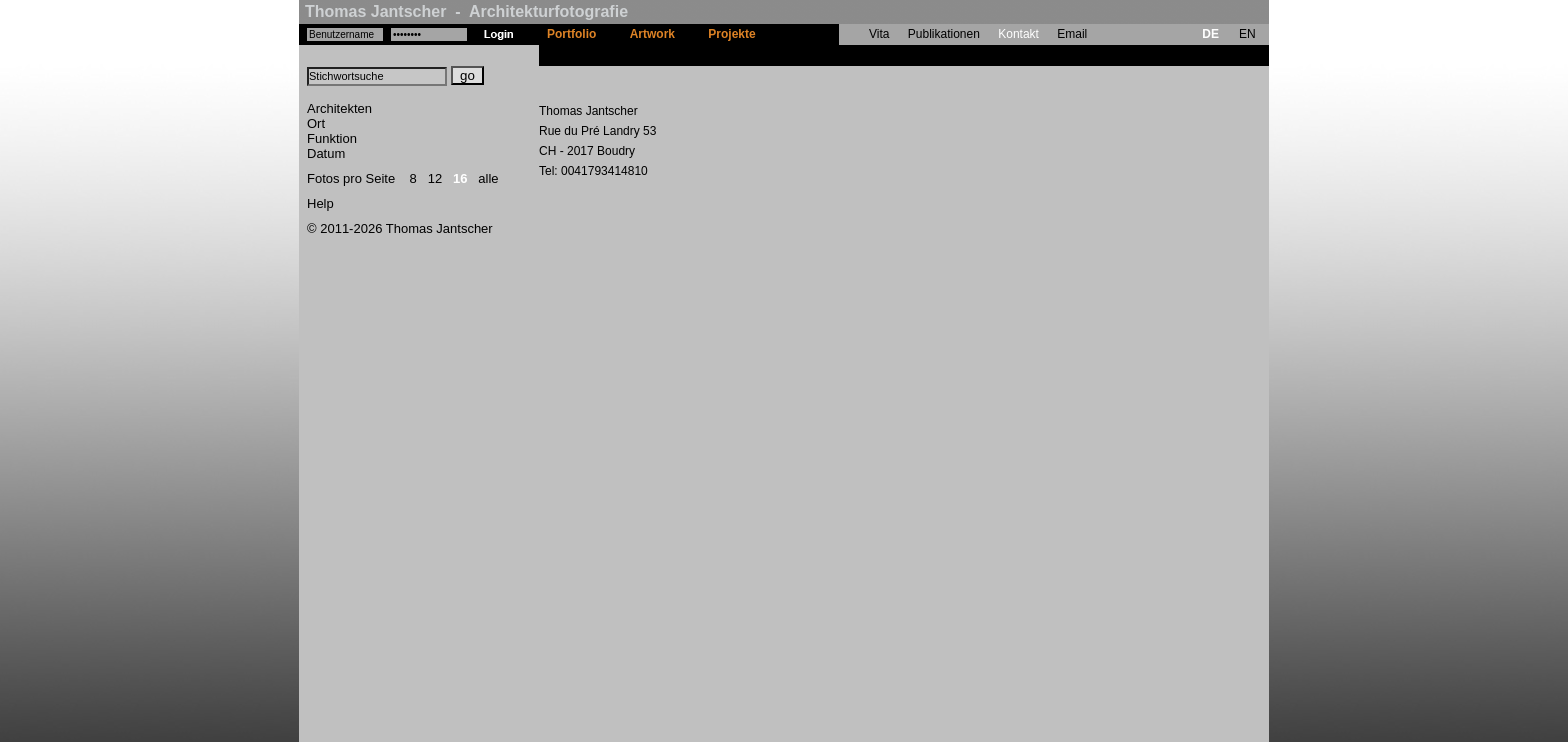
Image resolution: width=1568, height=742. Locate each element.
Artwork (652, 34)
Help (320, 203)
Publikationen (944, 34)
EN (1247, 34)
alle (488, 178)
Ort (316, 123)
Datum (326, 153)
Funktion (332, 138)
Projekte (731, 34)
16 (460, 178)
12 (435, 178)
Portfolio (571, 34)
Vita (879, 34)
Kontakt (1018, 34)
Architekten (339, 108)
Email (1072, 34)
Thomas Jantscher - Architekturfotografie (466, 11)
